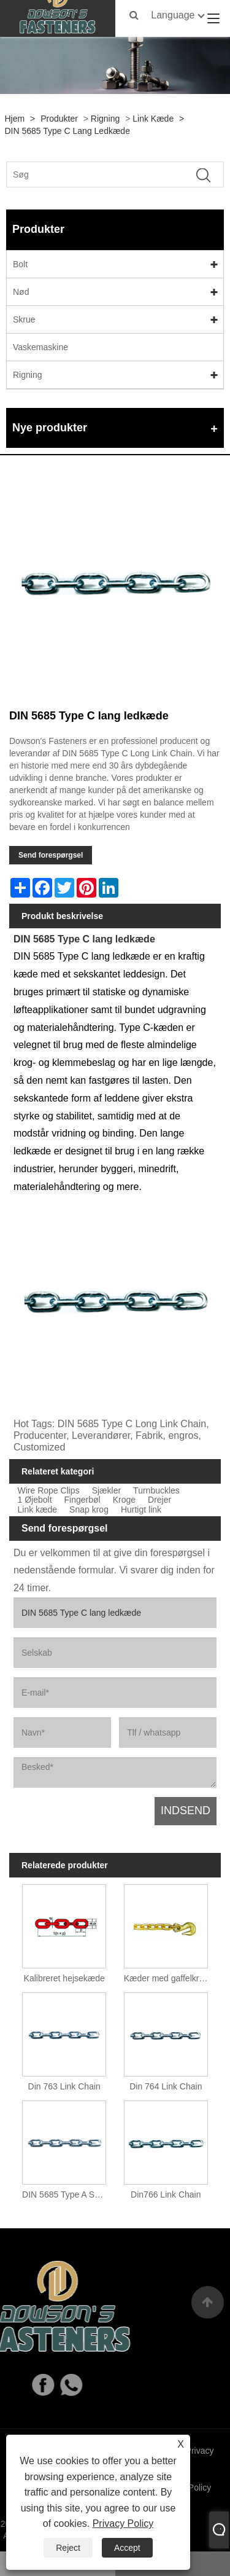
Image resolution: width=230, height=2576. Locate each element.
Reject (68, 2548)
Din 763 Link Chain (64, 2086)
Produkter (59, 118)
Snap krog (89, 1509)
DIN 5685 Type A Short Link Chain (66, 2194)
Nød (21, 292)
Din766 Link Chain (166, 2194)
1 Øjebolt (35, 1500)
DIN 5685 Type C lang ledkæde (67, 131)
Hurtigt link (141, 1509)
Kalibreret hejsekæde (64, 1978)
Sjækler (106, 1490)
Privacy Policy (123, 2523)
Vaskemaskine (40, 347)
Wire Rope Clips (49, 1490)
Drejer (159, 1500)
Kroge (124, 1500)
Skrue (24, 319)
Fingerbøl (82, 1500)
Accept (127, 2548)
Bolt (20, 264)
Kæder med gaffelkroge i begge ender (168, 1978)
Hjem (15, 118)
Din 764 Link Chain (165, 2086)
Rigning (105, 118)
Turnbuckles (156, 1490)
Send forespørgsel (50, 855)
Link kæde (153, 118)
